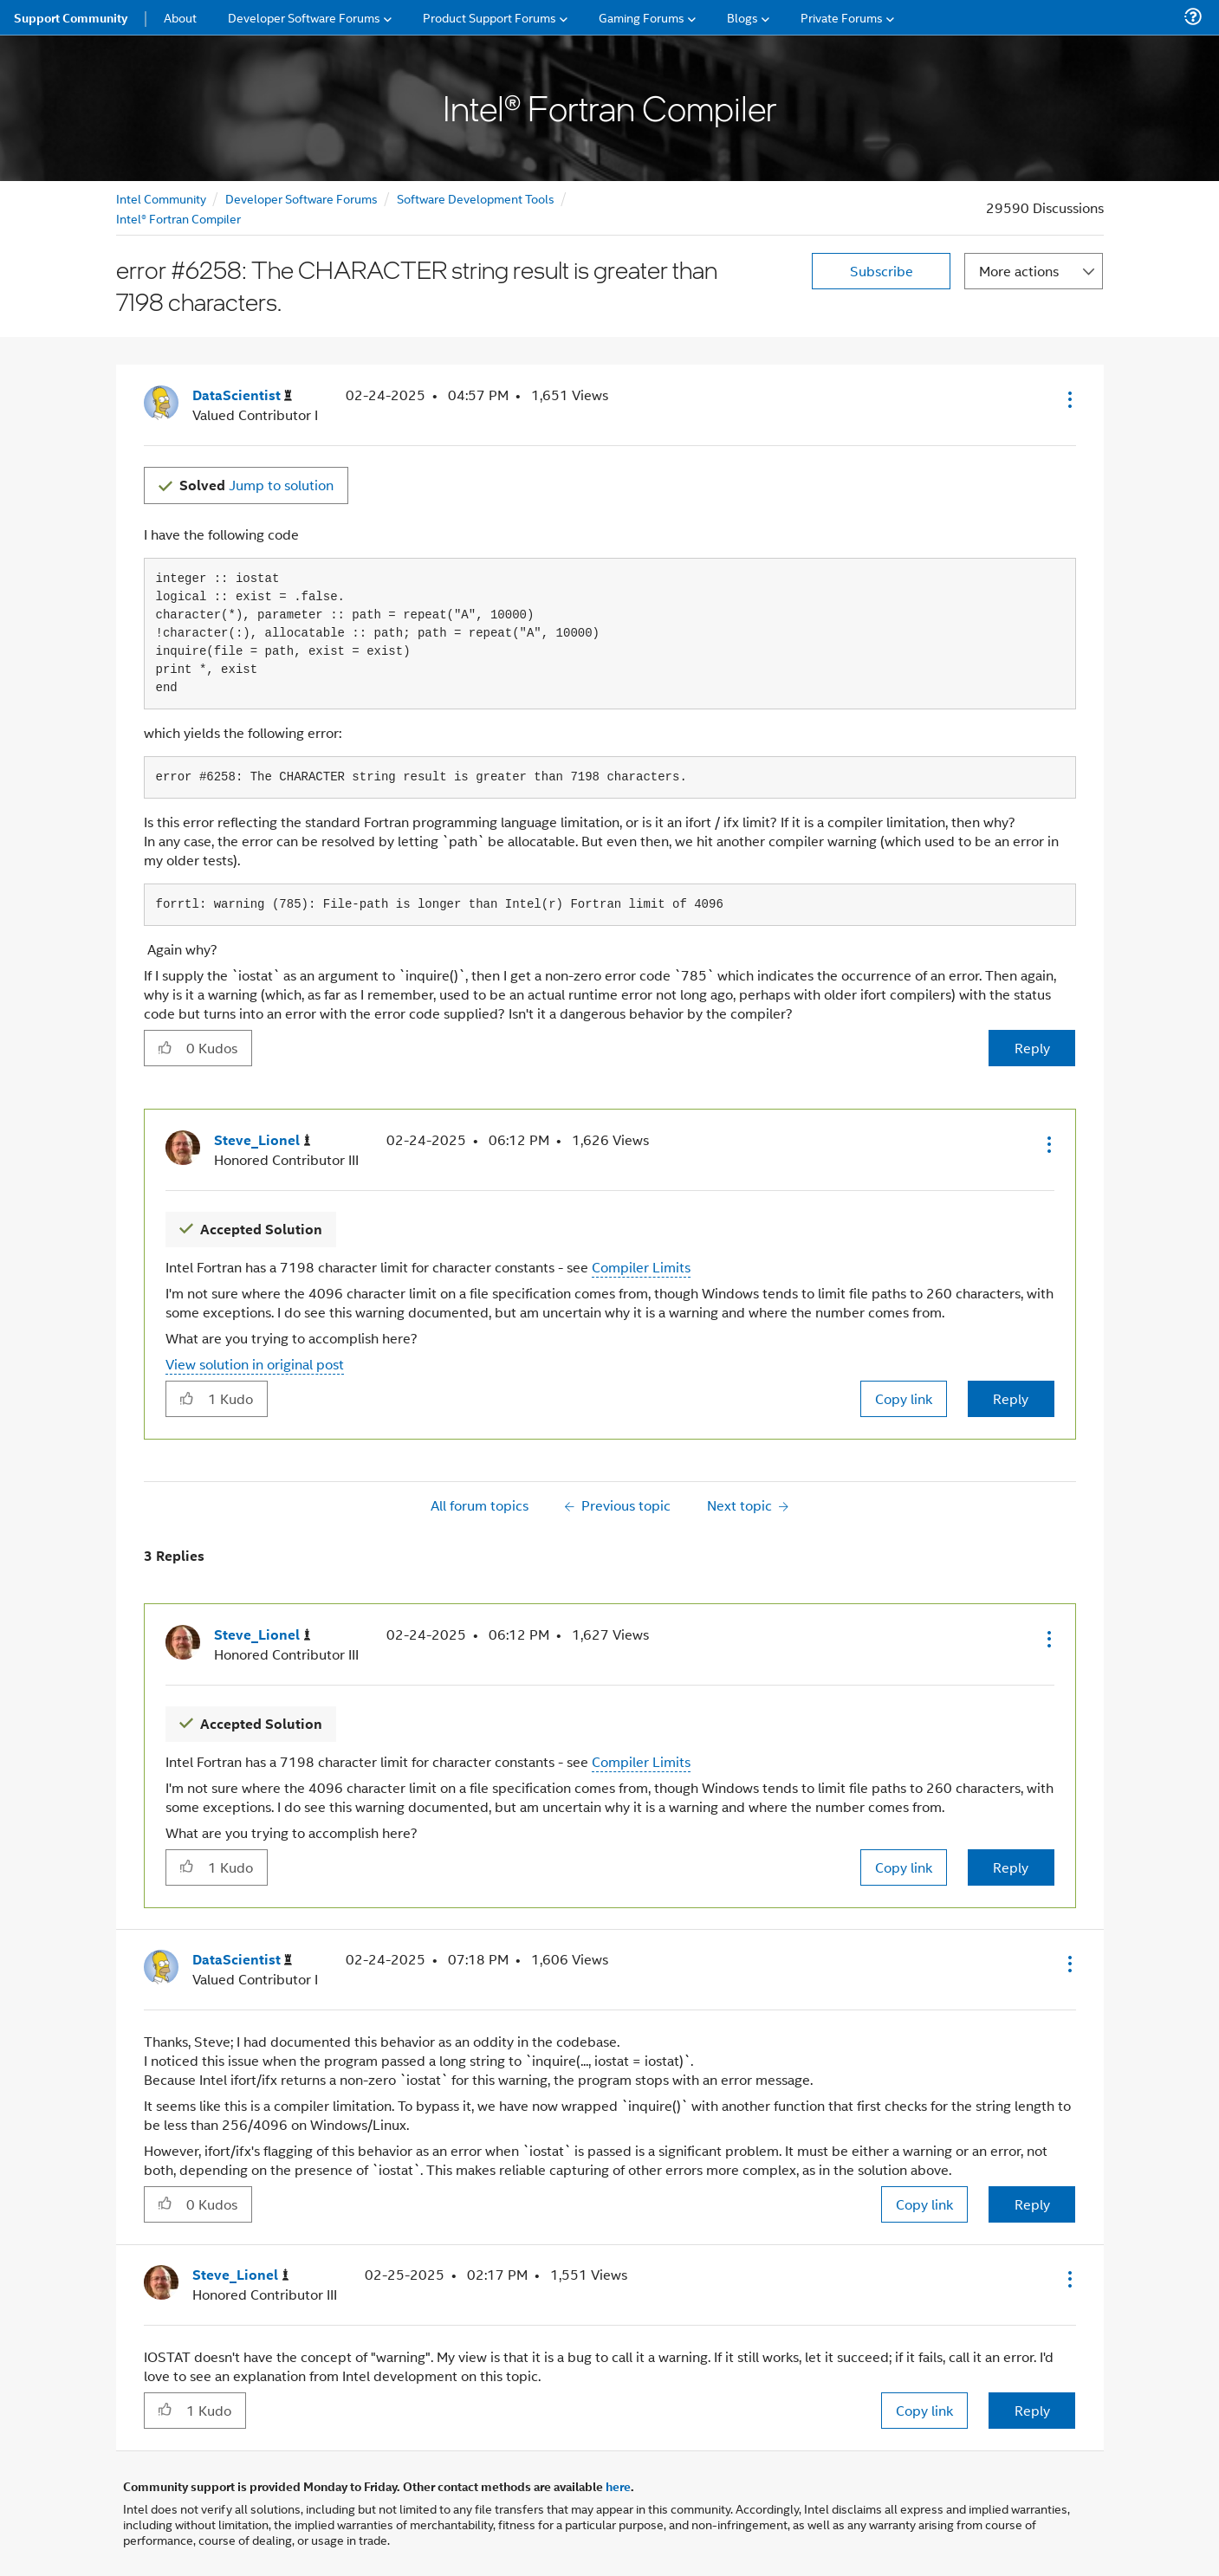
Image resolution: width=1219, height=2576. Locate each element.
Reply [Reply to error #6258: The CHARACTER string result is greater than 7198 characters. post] (1032, 1048)
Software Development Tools (475, 198)
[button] (1068, 399)
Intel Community (161, 198)
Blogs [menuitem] (742, 17)
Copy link (903, 1398)
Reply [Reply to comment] (1010, 1398)
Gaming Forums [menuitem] (641, 17)
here (618, 2485)
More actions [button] (1019, 271)
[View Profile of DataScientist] (242, 395)
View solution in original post (254, 1364)
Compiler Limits (641, 1267)
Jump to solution (256, 485)
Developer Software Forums (301, 198)
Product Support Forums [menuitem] (489, 17)
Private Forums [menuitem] (842, 17)
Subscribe (881, 271)
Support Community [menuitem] (70, 17)
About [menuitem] (180, 17)
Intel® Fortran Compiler (178, 218)
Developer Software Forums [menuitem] (304, 17)
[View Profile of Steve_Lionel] (262, 1140)
